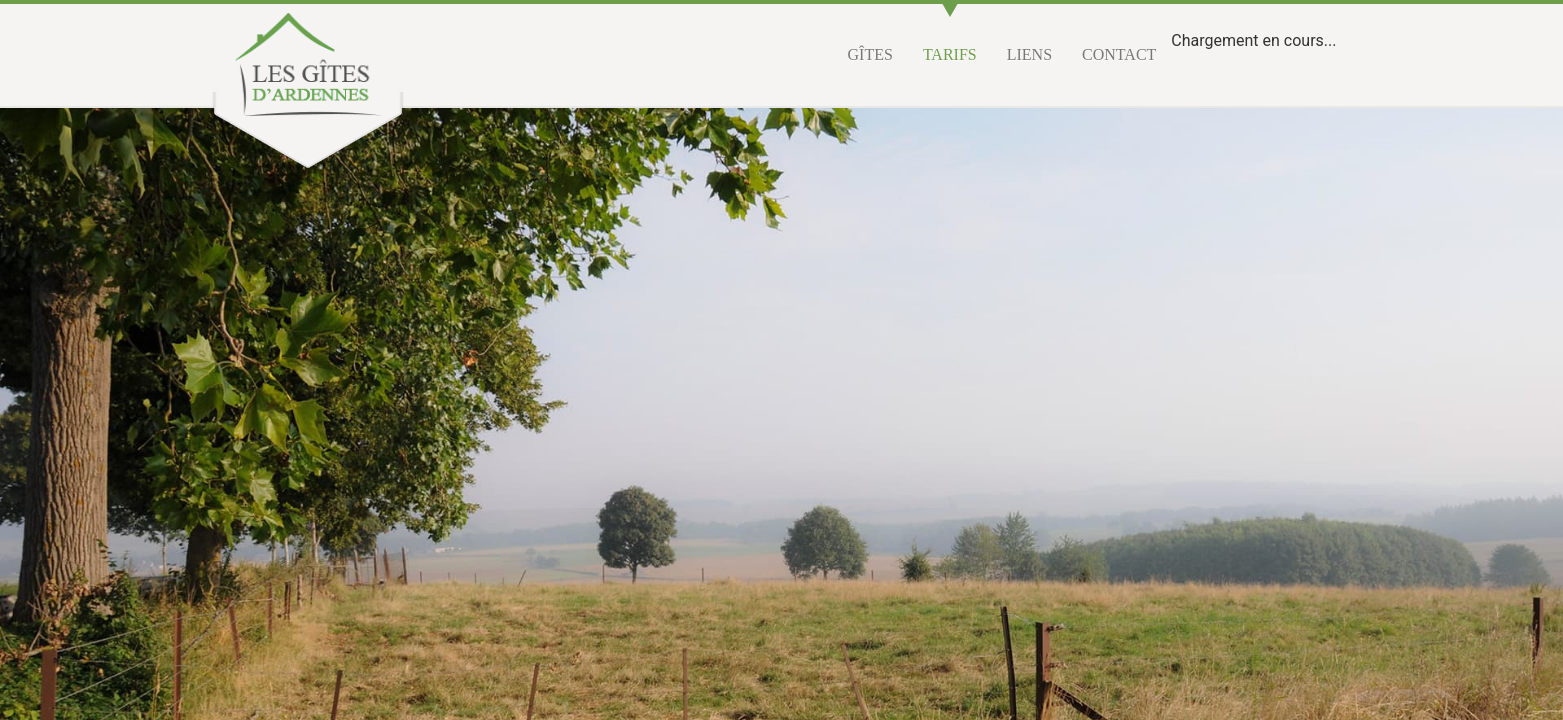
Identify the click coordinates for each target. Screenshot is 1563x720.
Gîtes (870, 54)
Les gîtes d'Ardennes (308, 64)
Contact (1119, 54)
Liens (1029, 54)
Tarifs (950, 54)
